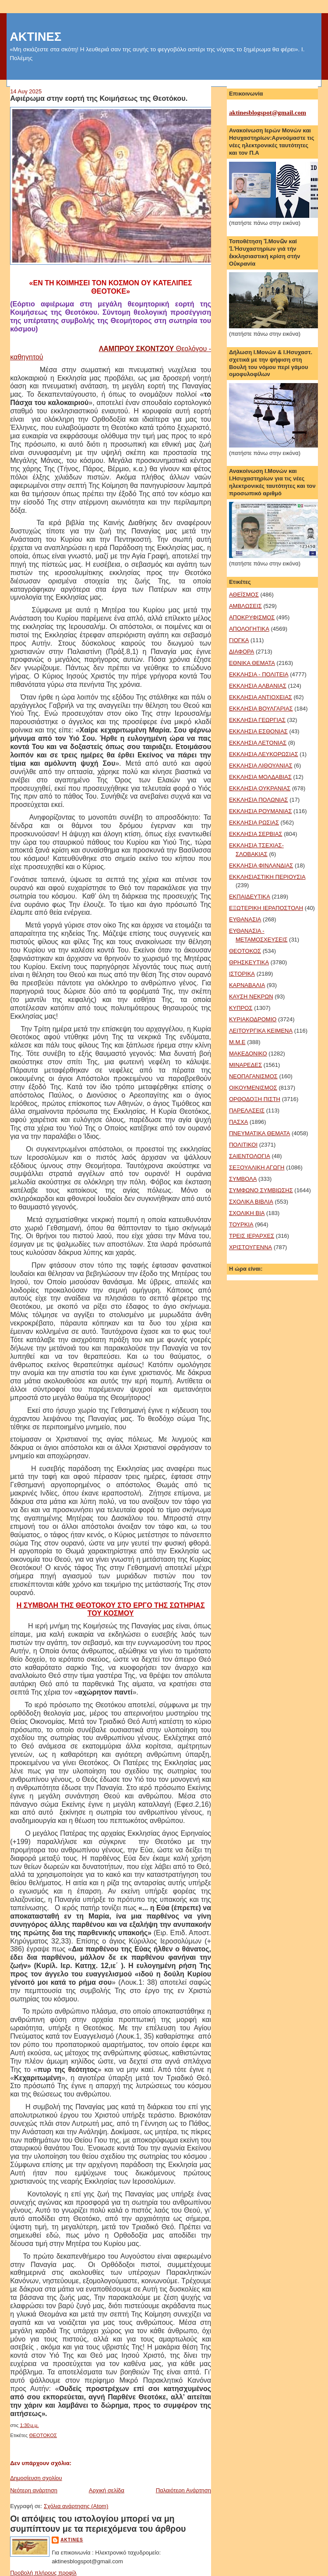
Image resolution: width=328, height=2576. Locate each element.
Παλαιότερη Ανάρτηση (183, 2490)
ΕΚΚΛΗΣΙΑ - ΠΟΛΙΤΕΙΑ (259, 674)
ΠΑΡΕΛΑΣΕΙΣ (247, 1110)
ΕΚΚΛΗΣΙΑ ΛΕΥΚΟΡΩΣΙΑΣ (263, 754)
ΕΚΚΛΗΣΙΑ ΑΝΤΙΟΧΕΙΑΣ (260, 697)
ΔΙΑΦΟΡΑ (241, 651)
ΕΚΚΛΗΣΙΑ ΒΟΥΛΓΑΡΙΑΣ (261, 708)
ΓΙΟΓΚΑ (239, 640)
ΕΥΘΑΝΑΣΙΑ (245, 919)
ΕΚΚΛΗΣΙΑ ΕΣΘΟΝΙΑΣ (258, 731)
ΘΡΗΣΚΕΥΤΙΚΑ (249, 962)
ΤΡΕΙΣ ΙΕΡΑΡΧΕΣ (251, 1236)
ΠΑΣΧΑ (238, 1122)
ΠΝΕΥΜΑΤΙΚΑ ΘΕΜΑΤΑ (259, 1133)
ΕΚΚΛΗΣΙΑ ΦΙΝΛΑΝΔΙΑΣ (261, 865)
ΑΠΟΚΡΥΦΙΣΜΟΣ (252, 617)
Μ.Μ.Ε (237, 1042)
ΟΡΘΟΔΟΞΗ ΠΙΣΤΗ (254, 1099)
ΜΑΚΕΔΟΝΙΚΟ (248, 1053)
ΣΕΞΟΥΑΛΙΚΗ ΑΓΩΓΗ (257, 1167)
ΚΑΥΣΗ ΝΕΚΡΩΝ (251, 996)
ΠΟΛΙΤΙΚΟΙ (243, 1144)
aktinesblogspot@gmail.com (267, 112)
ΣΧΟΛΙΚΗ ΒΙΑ (247, 1213)
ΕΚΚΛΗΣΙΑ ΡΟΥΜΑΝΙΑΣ (260, 811)
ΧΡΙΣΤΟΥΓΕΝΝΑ (250, 1247)
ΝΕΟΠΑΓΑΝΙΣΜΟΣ (253, 1076)
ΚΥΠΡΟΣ (241, 1008)
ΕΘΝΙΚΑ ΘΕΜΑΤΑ (252, 663)
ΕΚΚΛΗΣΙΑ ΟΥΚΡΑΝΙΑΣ (259, 788)
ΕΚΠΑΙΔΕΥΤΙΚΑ (249, 896)
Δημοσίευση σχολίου (36, 2478)
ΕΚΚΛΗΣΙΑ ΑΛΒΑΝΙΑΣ (257, 685)
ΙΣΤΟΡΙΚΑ (242, 973)
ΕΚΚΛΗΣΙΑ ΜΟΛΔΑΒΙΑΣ (260, 777)
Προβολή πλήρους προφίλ (43, 2572)
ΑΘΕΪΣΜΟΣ (244, 594)
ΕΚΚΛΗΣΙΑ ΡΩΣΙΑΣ (254, 822)
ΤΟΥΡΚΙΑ (241, 1224)
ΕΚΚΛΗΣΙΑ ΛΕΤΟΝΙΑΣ (257, 742)
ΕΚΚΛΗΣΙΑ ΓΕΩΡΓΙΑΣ (257, 720)
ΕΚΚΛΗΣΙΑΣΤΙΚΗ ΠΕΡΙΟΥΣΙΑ (267, 877)
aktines (71, 2539)
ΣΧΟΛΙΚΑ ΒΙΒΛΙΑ (251, 1201)
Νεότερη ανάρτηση (33, 2490)
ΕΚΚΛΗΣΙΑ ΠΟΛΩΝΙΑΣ (258, 799)
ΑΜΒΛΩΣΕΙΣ (245, 606)
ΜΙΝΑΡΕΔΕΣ (245, 1065)
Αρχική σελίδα (106, 2490)
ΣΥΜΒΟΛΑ (243, 1179)
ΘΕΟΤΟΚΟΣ (43, 2435)
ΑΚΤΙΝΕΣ (35, 36)
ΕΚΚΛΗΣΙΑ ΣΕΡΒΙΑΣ (255, 834)
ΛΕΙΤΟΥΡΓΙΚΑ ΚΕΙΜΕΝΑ (261, 1030)
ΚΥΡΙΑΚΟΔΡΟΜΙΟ (252, 1019)
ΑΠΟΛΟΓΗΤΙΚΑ (249, 628)
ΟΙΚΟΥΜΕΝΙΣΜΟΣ (253, 1087)
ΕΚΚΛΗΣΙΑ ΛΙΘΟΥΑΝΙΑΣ (261, 765)
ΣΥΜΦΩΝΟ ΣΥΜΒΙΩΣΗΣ (261, 1190)
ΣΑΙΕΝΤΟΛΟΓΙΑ (249, 1156)
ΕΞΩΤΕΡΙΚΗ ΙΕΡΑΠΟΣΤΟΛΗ (266, 908)
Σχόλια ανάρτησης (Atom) (76, 2506)
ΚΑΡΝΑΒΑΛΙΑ (247, 985)
